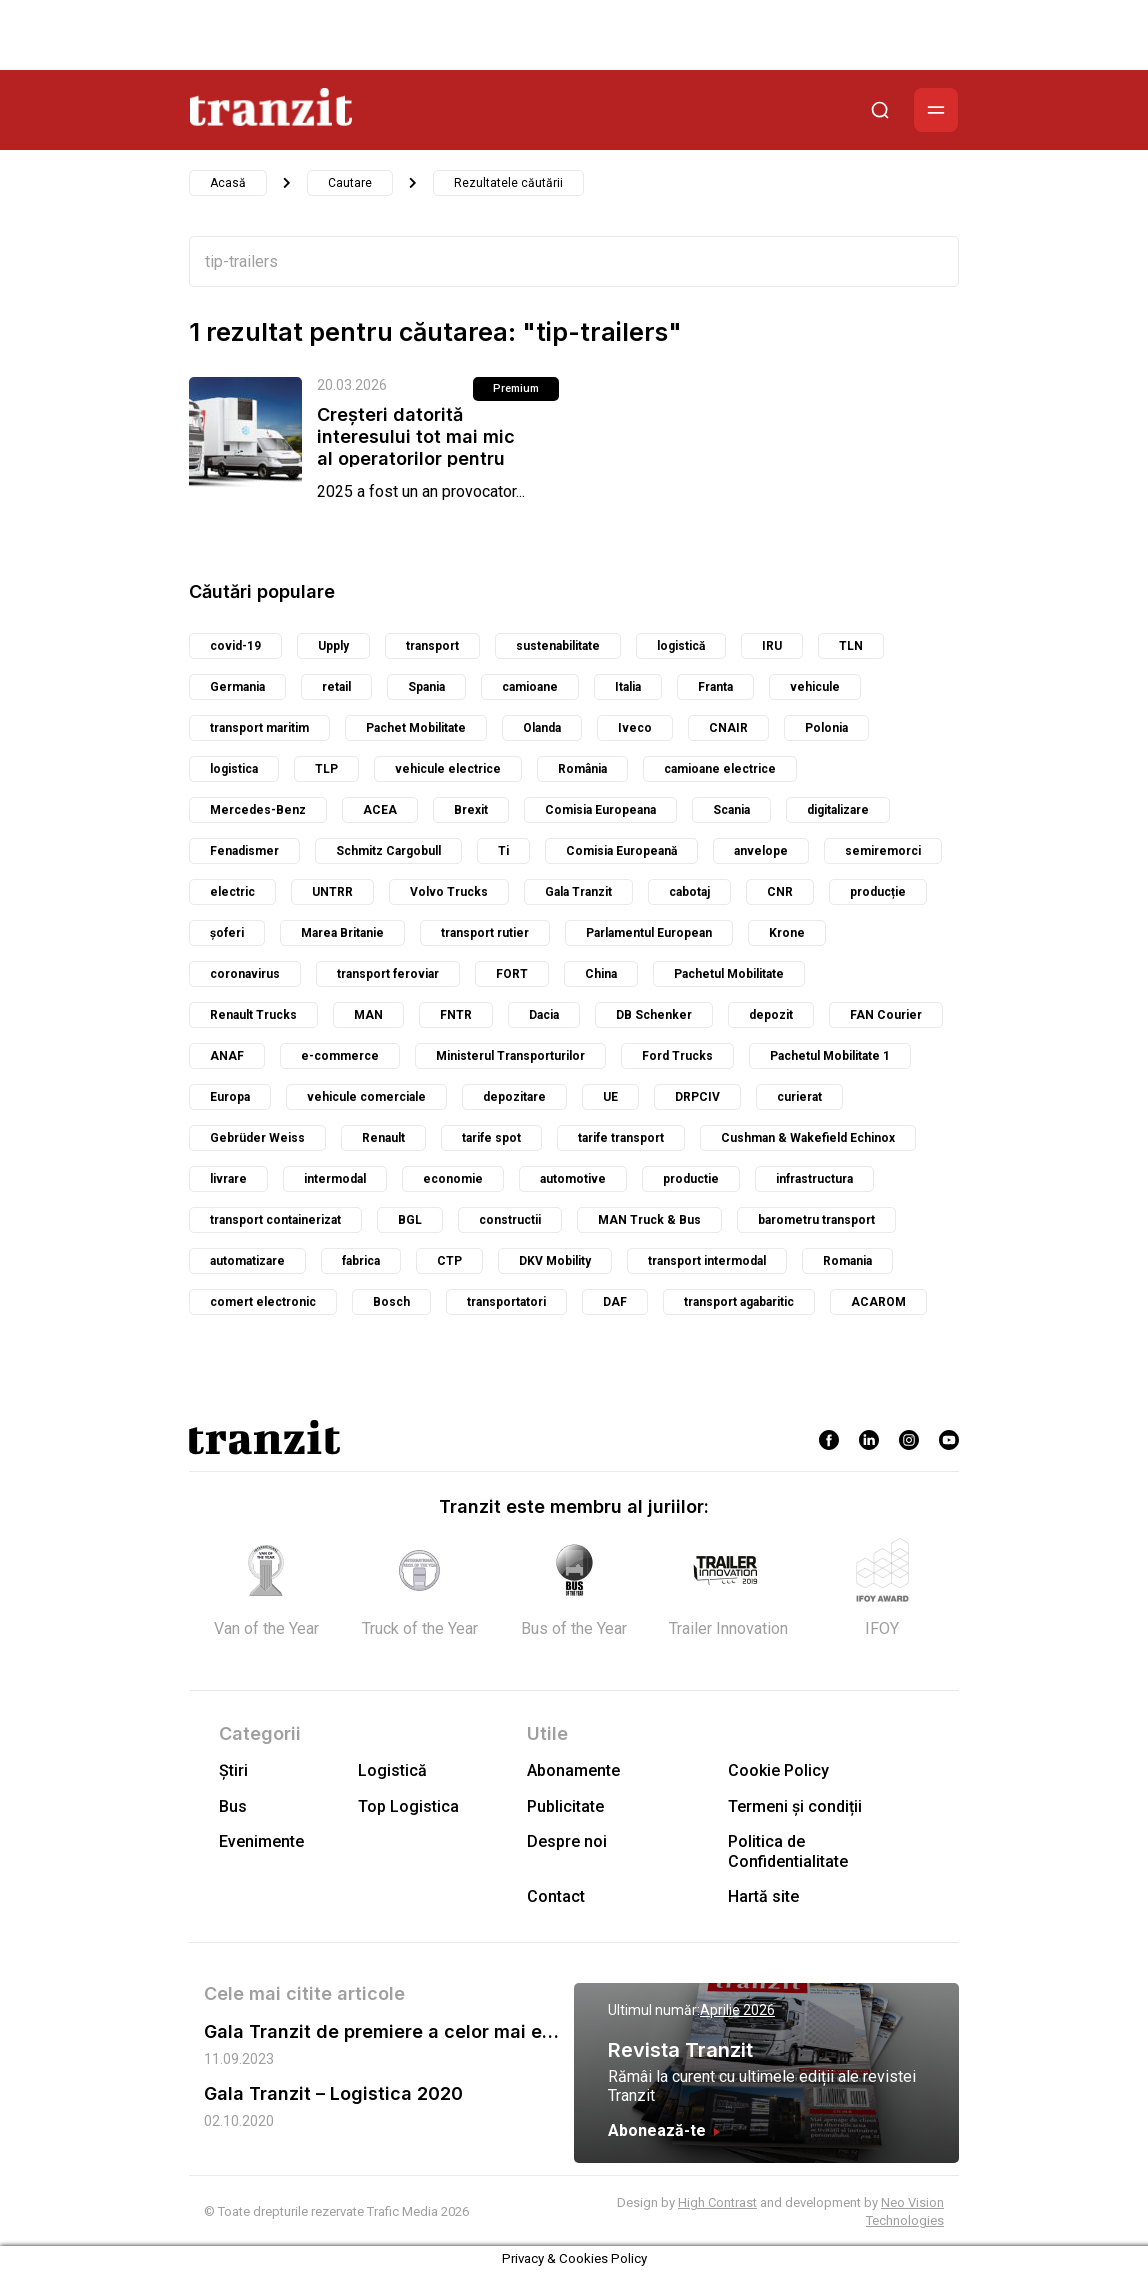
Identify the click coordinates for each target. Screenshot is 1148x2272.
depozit (771, 1015)
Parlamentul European (649, 933)
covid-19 (235, 646)
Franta (715, 687)
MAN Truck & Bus (649, 1220)
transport (432, 646)
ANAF (227, 1056)
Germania (237, 687)
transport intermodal (707, 1261)
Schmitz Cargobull (388, 851)
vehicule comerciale (366, 1097)
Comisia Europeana (600, 810)
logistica (234, 769)
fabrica (361, 1261)
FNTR (456, 1015)
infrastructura (814, 1179)
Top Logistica (408, 1806)
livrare (228, 1179)
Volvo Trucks (449, 892)
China (601, 974)
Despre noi (567, 1841)
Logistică (392, 1770)
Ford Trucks (677, 1056)
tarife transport (621, 1138)
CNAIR (728, 728)
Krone (787, 933)
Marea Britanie (342, 933)
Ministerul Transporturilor (510, 1056)
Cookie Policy (778, 1770)
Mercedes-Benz (258, 810)
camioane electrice (720, 769)
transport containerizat (275, 1220)
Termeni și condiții (795, 1806)
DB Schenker (654, 1015)
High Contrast (717, 2202)
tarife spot (491, 1138)
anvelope (761, 851)
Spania (426, 687)
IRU (772, 646)
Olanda (542, 728)
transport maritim (259, 728)
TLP (326, 769)
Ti (503, 851)
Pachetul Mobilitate (729, 974)
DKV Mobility (555, 1261)
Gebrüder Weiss (257, 1138)
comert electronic (263, 1302)
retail (336, 687)
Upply (333, 646)
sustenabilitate (558, 646)
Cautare (350, 183)
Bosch (391, 1302)
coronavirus (245, 974)
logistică (681, 646)
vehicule (815, 687)
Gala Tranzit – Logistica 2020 (333, 2093)
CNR (780, 892)
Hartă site (763, 1896)
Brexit (471, 810)
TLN (851, 646)
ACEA (380, 810)
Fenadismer (244, 851)
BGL (410, 1220)
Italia (628, 687)
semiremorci (883, 851)
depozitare (514, 1097)
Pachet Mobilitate (416, 728)
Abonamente (573, 1770)
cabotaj (689, 892)
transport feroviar (388, 974)
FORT (512, 974)
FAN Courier (886, 1015)
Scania (731, 810)
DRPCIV (697, 1097)
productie (691, 1179)
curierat (799, 1097)
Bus (233, 1806)
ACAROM (878, 1302)
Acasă (228, 183)
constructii (510, 1220)
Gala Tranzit (578, 892)
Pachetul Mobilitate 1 (830, 1056)
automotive (573, 1179)
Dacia (544, 1015)
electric (232, 892)
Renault (383, 1138)
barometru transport (816, 1220)
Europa (230, 1097)
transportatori (506, 1302)
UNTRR (332, 892)
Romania (847, 1261)
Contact (556, 1896)
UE (610, 1097)
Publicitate (565, 1806)
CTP (449, 1261)
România (582, 769)
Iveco (635, 728)
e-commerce (340, 1056)
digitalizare (838, 810)
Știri (233, 1770)
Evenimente (261, 1841)
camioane (530, 687)
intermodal (335, 1179)
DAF (615, 1302)
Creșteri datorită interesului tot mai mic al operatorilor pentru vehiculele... (416, 447)
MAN (368, 1015)
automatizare (247, 1261)
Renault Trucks (253, 1015)
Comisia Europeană (621, 851)
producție (878, 892)
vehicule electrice (448, 769)
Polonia (826, 728)
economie (453, 1179)
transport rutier (485, 933)
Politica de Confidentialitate (788, 1851)
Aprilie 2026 (737, 2010)
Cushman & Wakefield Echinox (808, 1138)
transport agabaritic (739, 1302)
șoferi (227, 933)
